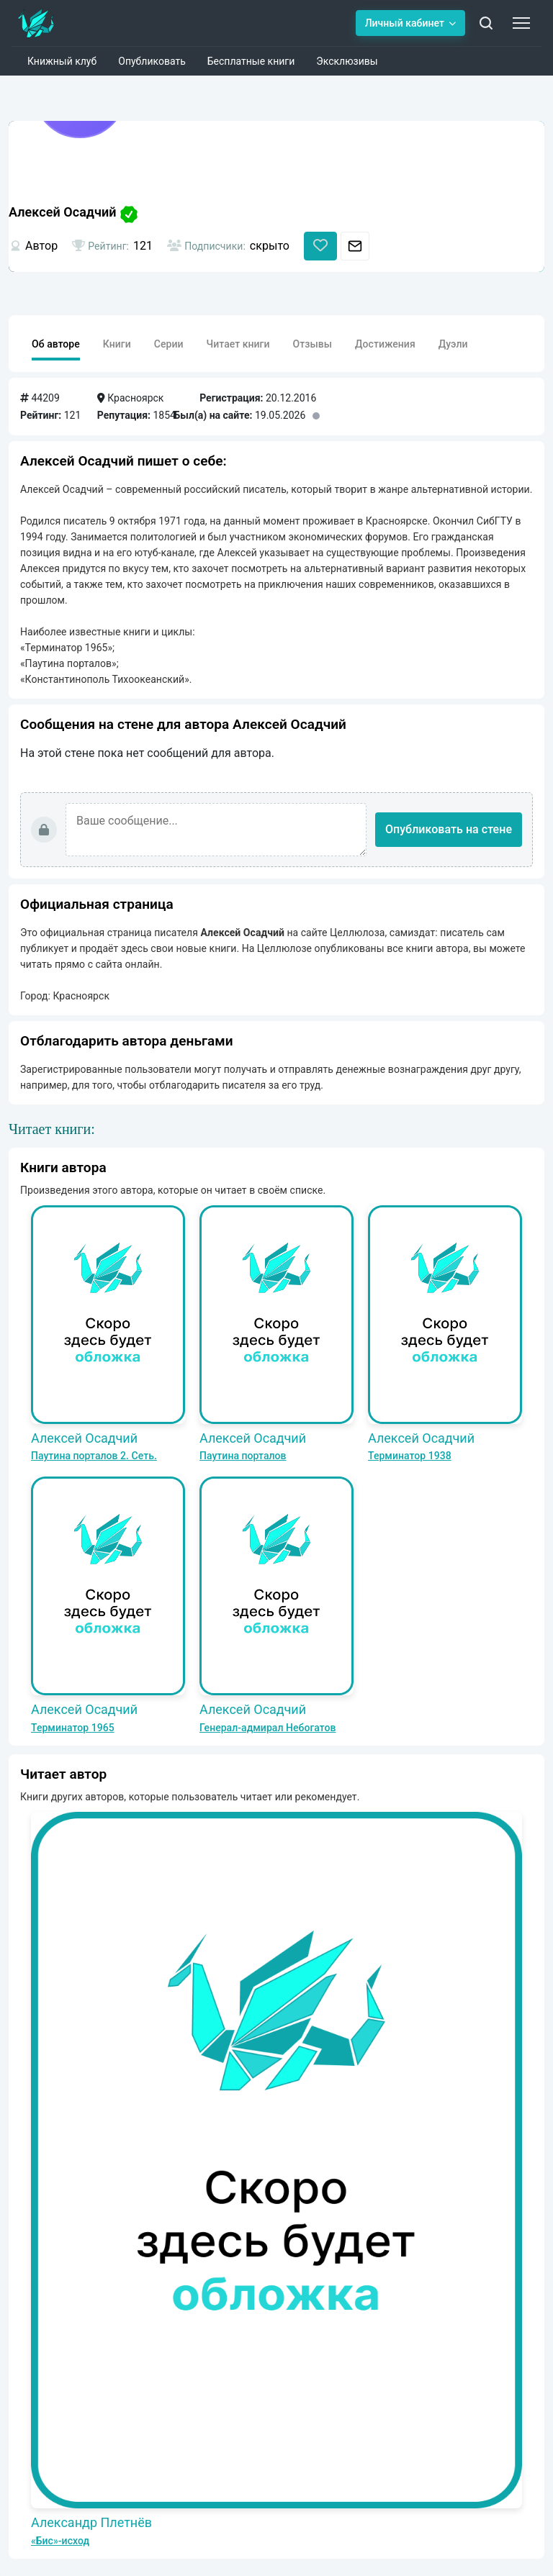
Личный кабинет (410, 23)
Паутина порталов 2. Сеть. (94, 1455)
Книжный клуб (61, 61)
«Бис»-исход (60, 2540)
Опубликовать (152, 61)
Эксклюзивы (346, 61)
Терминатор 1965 (72, 1727)
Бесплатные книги (251, 61)
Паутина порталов (243, 1455)
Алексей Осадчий (84, 1438)
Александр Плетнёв (91, 2522)
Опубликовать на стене (448, 829)
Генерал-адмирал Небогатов (267, 1727)
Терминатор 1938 (409, 1455)
